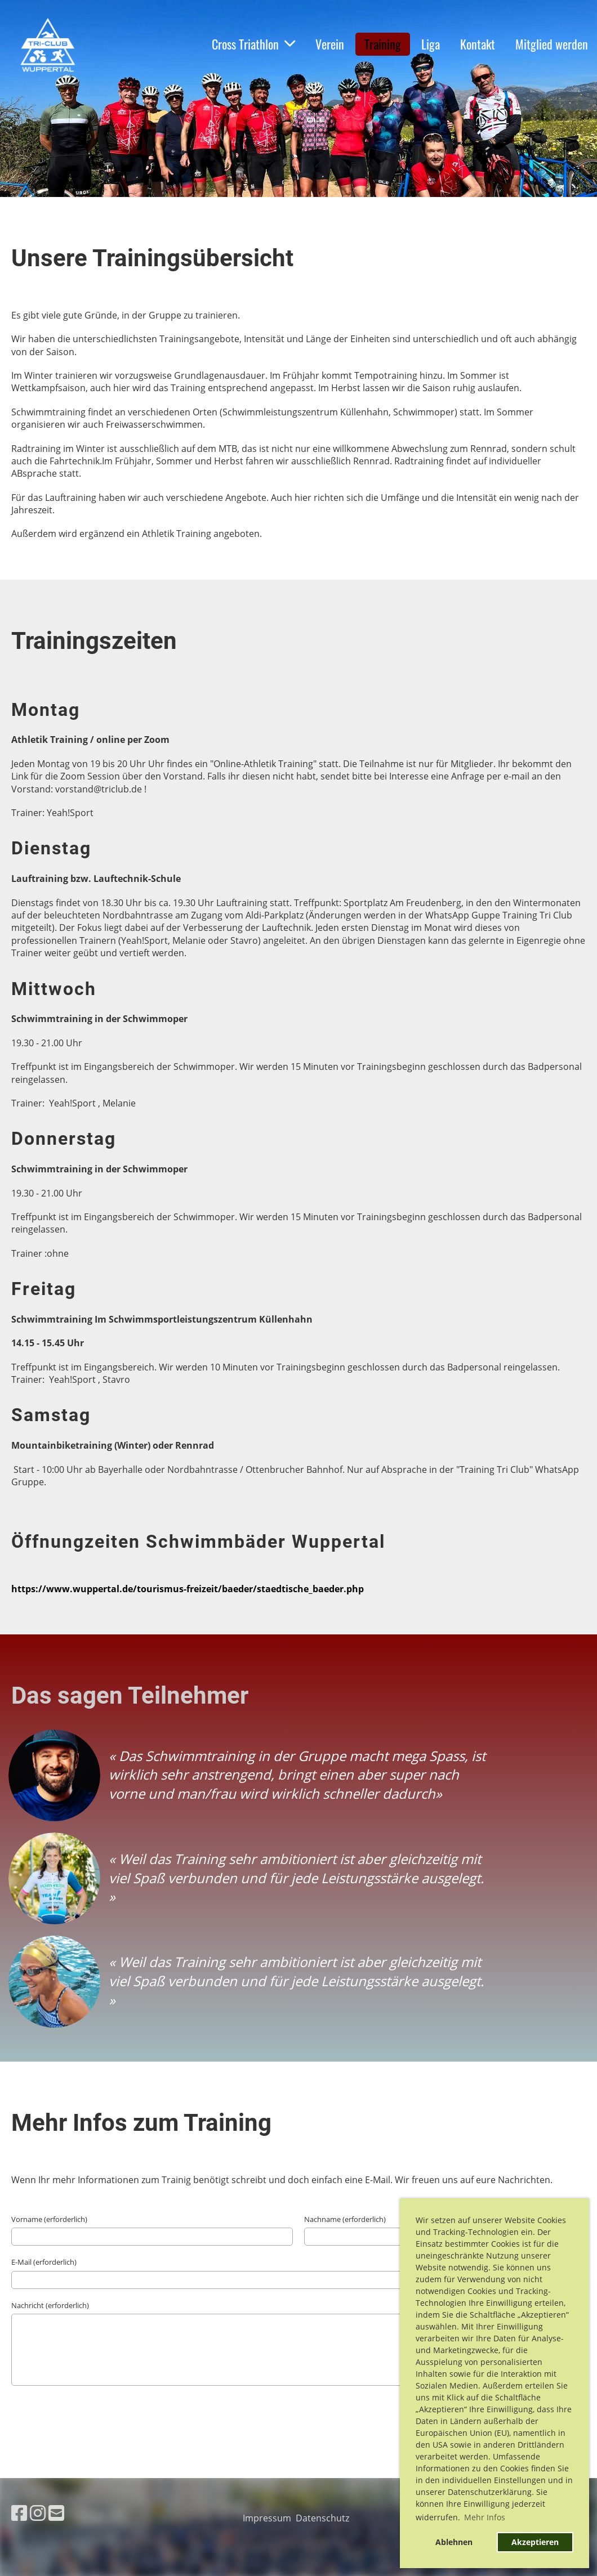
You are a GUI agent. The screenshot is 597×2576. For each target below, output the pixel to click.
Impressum (269, 2518)
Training (382, 44)
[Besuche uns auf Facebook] (19, 2513)
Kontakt (477, 44)
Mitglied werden (551, 44)
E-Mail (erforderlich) (44, 2262)
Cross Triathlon (253, 44)
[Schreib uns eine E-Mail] (56, 2513)
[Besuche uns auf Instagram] (38, 2513)
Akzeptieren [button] (535, 2542)
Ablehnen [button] (454, 2542)
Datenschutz (325, 2518)
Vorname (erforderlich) (49, 2219)
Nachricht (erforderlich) (50, 2305)
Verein (329, 44)
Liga (430, 44)
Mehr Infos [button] (484, 2517)
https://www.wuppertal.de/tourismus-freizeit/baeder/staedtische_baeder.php (187, 1589)
